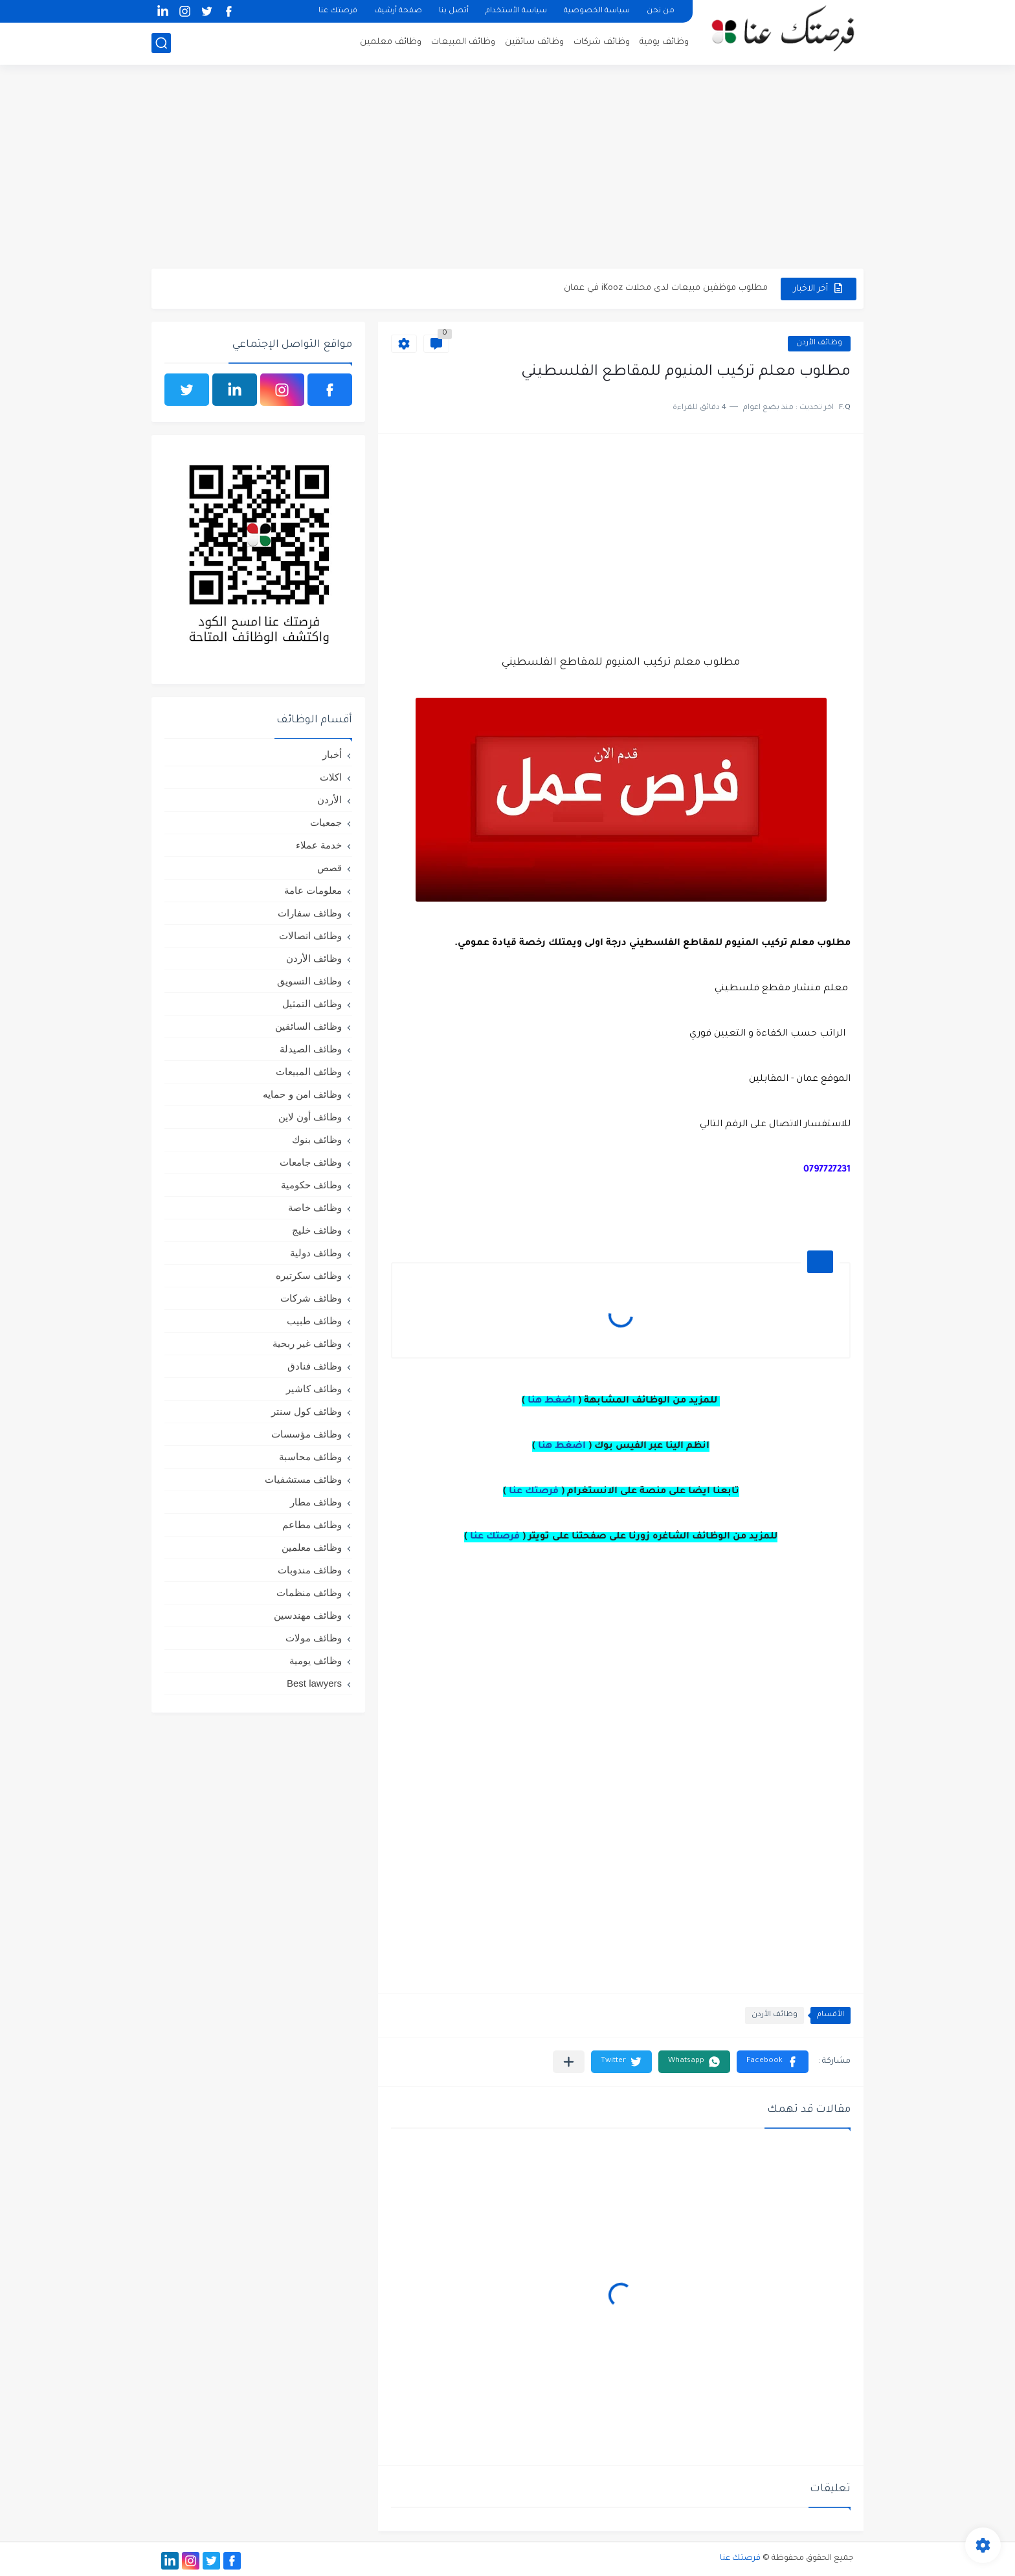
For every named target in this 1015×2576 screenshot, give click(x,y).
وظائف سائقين (534, 42)
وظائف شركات (602, 42)
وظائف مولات (313, 1637)
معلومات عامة (313, 890)
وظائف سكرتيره (309, 1275)
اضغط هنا (551, 1401)
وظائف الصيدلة (311, 1048)
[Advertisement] (507, 168)
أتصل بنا (454, 11)
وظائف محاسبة (310, 1456)
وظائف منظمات (309, 1592)
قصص (329, 867)
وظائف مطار (316, 1501)
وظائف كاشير (314, 1388)
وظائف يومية (664, 42)
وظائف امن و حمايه (302, 1094)
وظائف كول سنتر (306, 1411)
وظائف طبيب (314, 1320)
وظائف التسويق (309, 980)
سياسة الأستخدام (516, 11)
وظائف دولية (316, 1252)
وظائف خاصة (315, 1207)
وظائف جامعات (311, 1162)
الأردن (329, 799)
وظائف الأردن (819, 343)
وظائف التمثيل (312, 1003)
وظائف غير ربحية (307, 1343)
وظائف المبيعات (463, 42)
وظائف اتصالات (310, 935)
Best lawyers (314, 1683)
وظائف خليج (317, 1230)
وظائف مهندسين (308, 1615)
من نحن (661, 11)
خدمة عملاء (319, 844)
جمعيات (326, 822)
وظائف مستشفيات (303, 1479)
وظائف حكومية (311, 1184)
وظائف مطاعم (312, 1524)
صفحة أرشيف (398, 11)
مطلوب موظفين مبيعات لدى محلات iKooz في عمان (666, 288)
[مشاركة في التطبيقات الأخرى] (569, 2061)
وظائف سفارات (310, 912)
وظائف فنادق (314, 1365)
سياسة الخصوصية (597, 11)
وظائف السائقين (308, 1026)
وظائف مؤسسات (306, 1433)
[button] (773, 2061)
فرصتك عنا (337, 11)
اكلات (331, 777)
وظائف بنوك (317, 1139)
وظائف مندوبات (310, 1569)
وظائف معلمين (390, 42)
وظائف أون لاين (310, 1116)
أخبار (332, 754)
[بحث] (161, 43)
